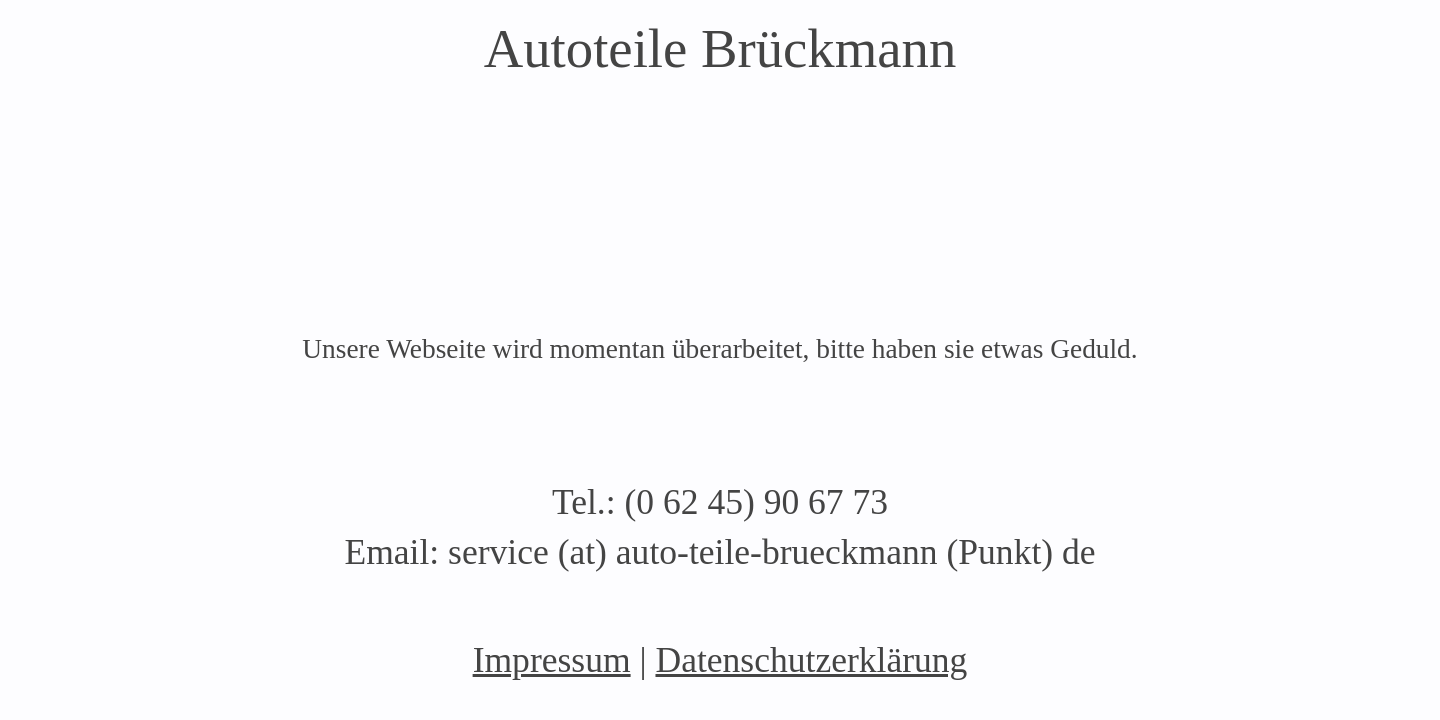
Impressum (552, 660)
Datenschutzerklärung (811, 660)
